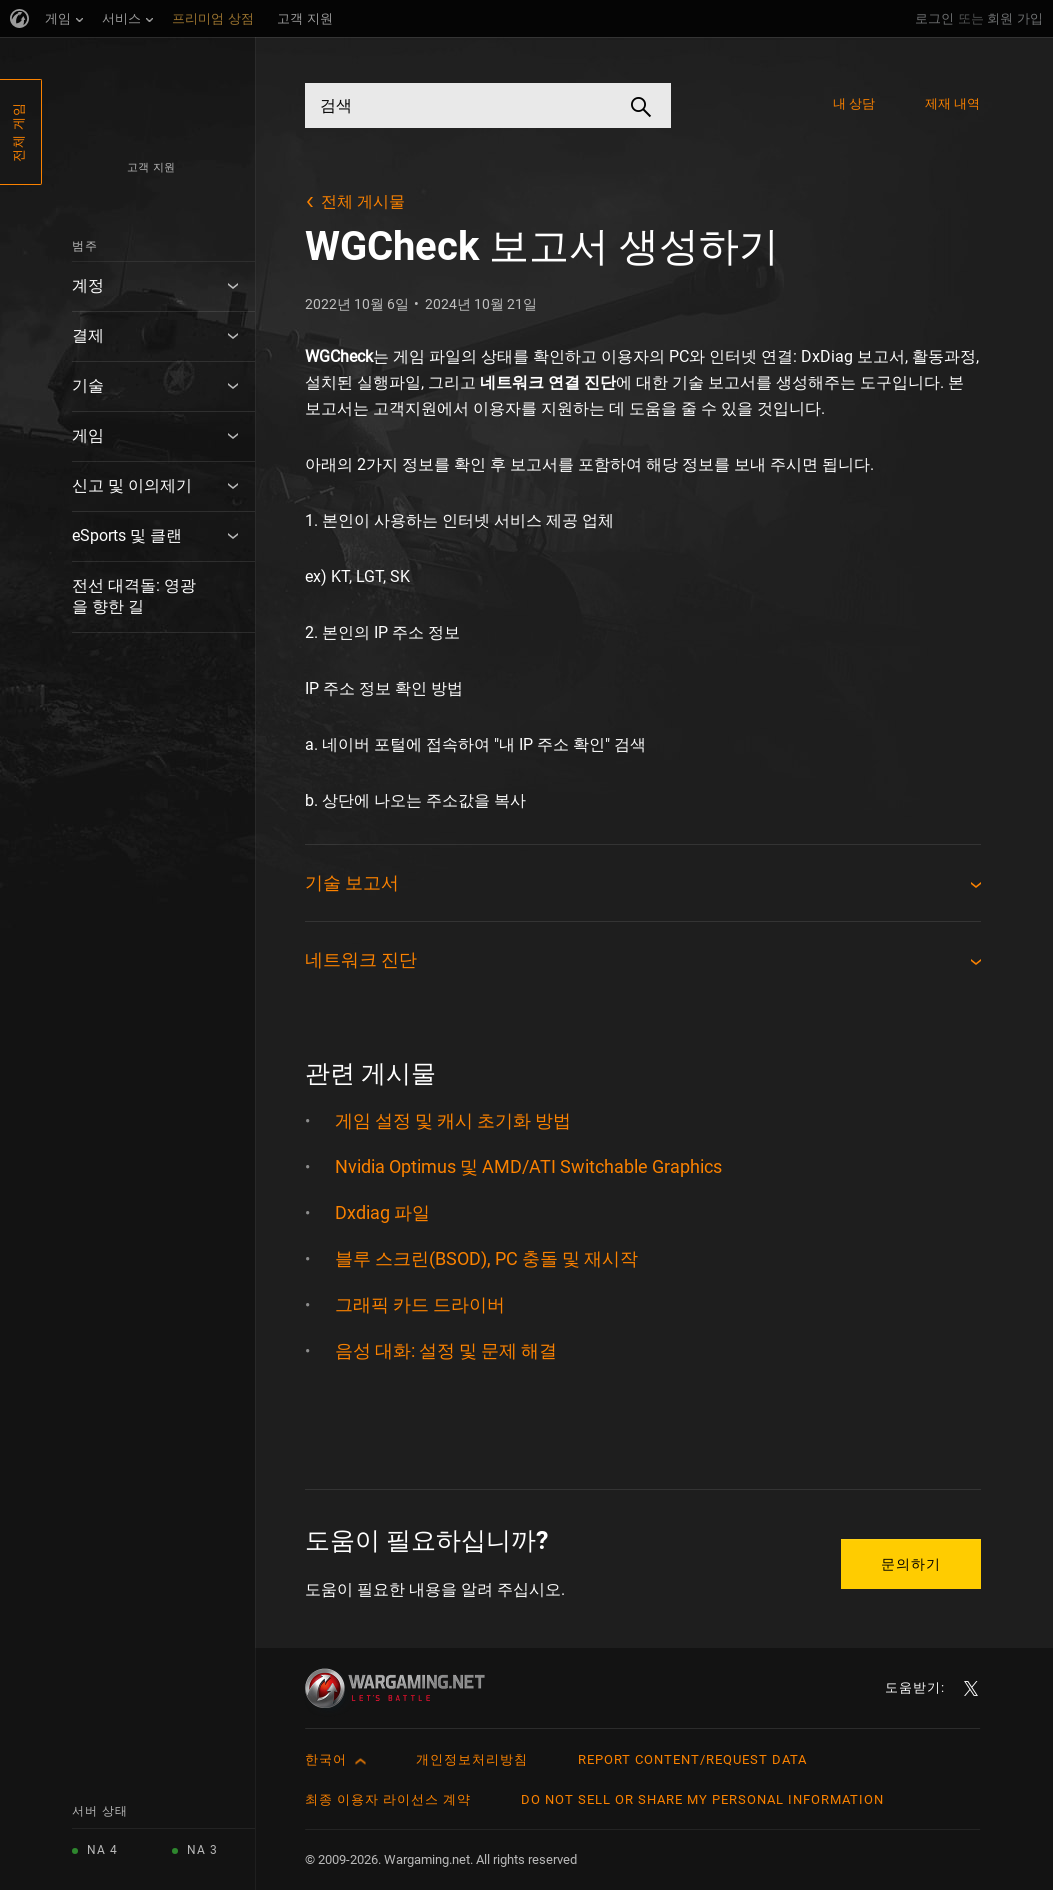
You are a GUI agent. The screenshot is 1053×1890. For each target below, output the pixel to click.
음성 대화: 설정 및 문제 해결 (446, 1350)
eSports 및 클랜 (127, 535)
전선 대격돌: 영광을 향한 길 (134, 596)
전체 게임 (18, 132)
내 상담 (854, 103)
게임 (88, 435)
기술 (88, 385)
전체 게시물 (363, 201)
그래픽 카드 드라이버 (420, 1304)
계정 (88, 285)
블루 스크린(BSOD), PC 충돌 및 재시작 (486, 1258)
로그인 (934, 18)
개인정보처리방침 (472, 1759)
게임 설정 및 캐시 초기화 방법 (453, 1120)
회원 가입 (1015, 18)
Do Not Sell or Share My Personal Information (702, 1799)
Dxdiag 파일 (382, 1212)
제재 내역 (953, 103)
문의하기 (911, 1564)
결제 (88, 335)
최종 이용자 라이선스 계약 (388, 1799)
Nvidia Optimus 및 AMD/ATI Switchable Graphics (528, 1166)
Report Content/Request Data (692, 1759)
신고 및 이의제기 (132, 485)
